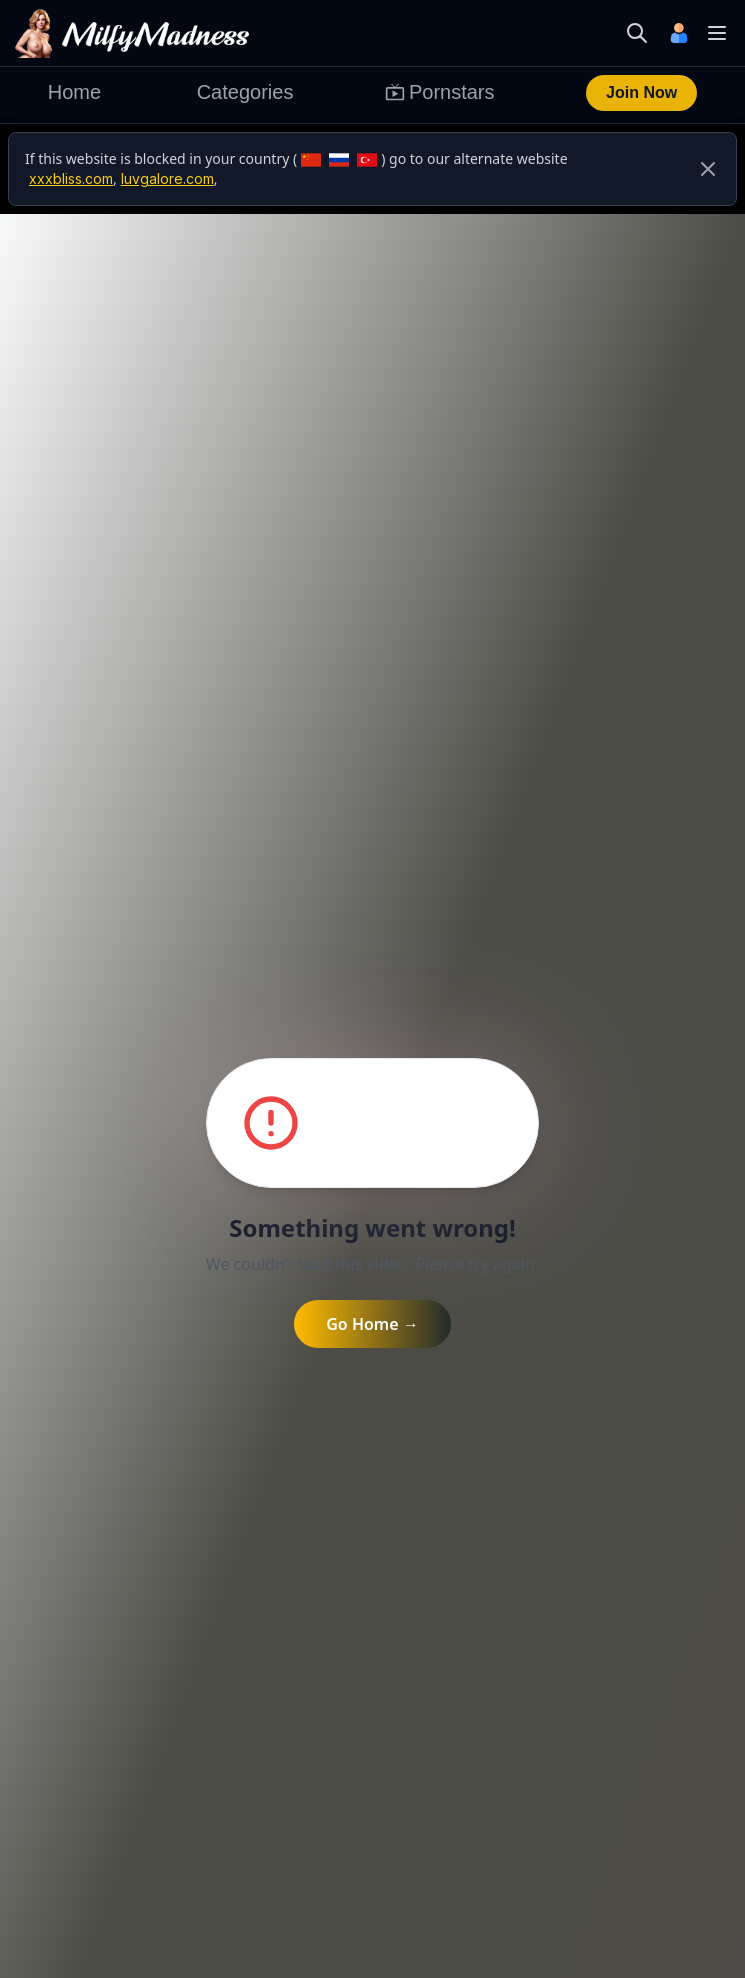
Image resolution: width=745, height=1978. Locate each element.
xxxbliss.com (71, 178)
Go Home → (372, 1324)
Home (74, 92)
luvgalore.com (167, 178)
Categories (245, 92)
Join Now (641, 92)
